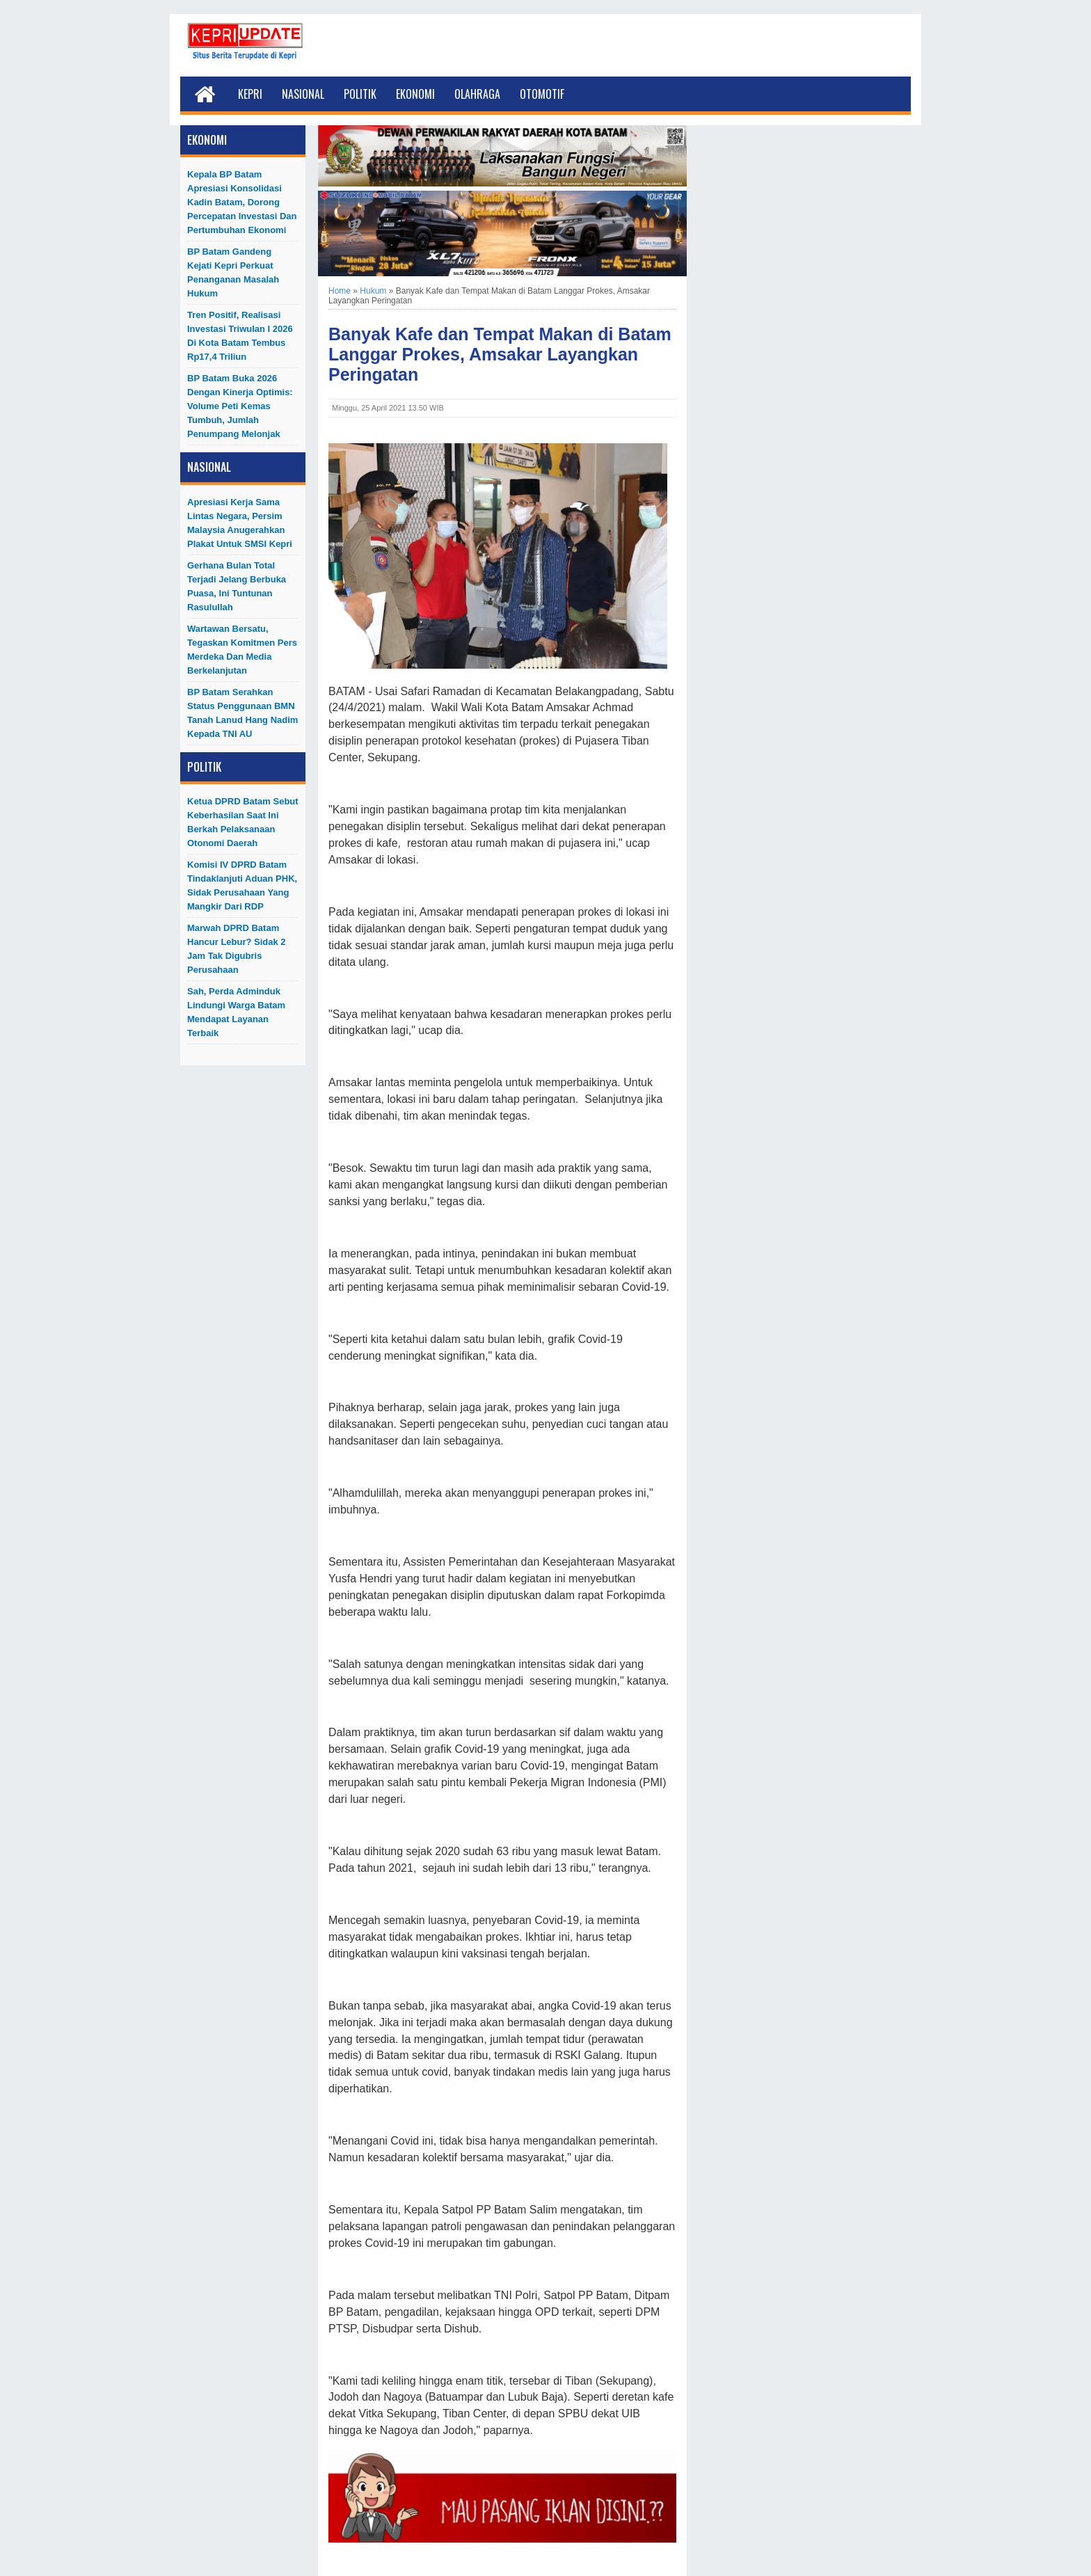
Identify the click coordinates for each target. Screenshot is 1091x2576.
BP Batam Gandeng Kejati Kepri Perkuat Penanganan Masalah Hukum (233, 272)
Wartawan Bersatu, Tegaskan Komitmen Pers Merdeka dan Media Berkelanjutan (242, 649)
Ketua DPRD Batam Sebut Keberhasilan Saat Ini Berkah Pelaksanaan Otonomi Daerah (242, 822)
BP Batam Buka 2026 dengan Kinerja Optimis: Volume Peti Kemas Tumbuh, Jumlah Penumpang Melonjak (240, 406)
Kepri (250, 94)
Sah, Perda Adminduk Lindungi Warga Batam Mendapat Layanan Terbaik (236, 1012)
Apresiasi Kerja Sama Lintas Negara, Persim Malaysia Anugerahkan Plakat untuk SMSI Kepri (239, 523)
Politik (360, 94)
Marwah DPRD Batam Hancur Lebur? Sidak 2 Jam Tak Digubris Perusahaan (236, 949)
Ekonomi (415, 94)
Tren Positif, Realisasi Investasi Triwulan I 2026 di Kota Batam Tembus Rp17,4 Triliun (240, 336)
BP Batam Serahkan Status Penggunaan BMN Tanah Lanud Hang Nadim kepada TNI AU (242, 713)
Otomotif (542, 94)
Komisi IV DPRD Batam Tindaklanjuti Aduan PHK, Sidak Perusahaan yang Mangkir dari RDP (242, 885)
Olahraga (477, 94)
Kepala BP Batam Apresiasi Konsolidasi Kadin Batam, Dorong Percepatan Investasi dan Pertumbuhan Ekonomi (242, 202)
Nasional (303, 94)
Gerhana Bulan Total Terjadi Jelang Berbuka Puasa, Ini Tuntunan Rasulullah (236, 586)
